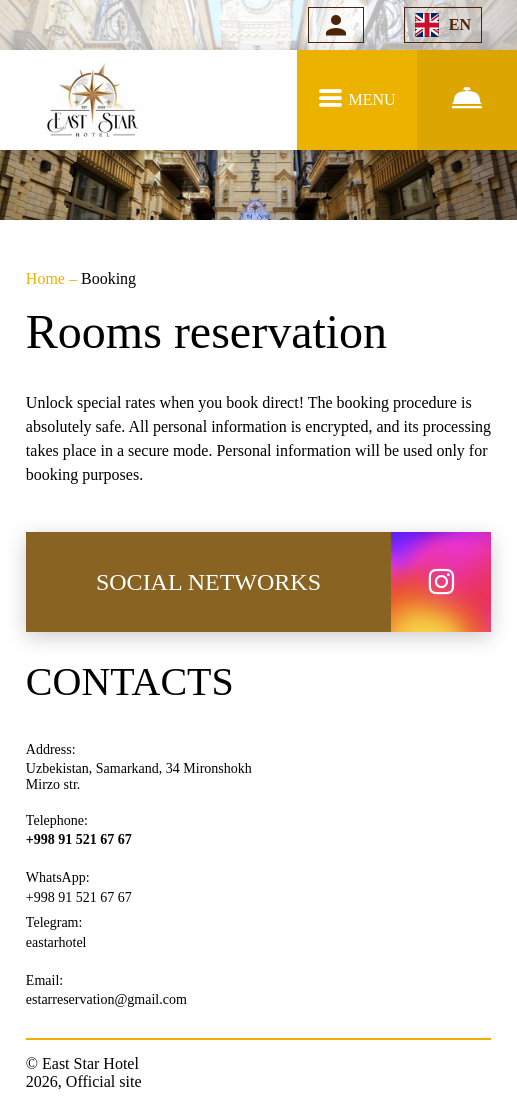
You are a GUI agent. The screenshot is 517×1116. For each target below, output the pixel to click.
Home (47, 278)
